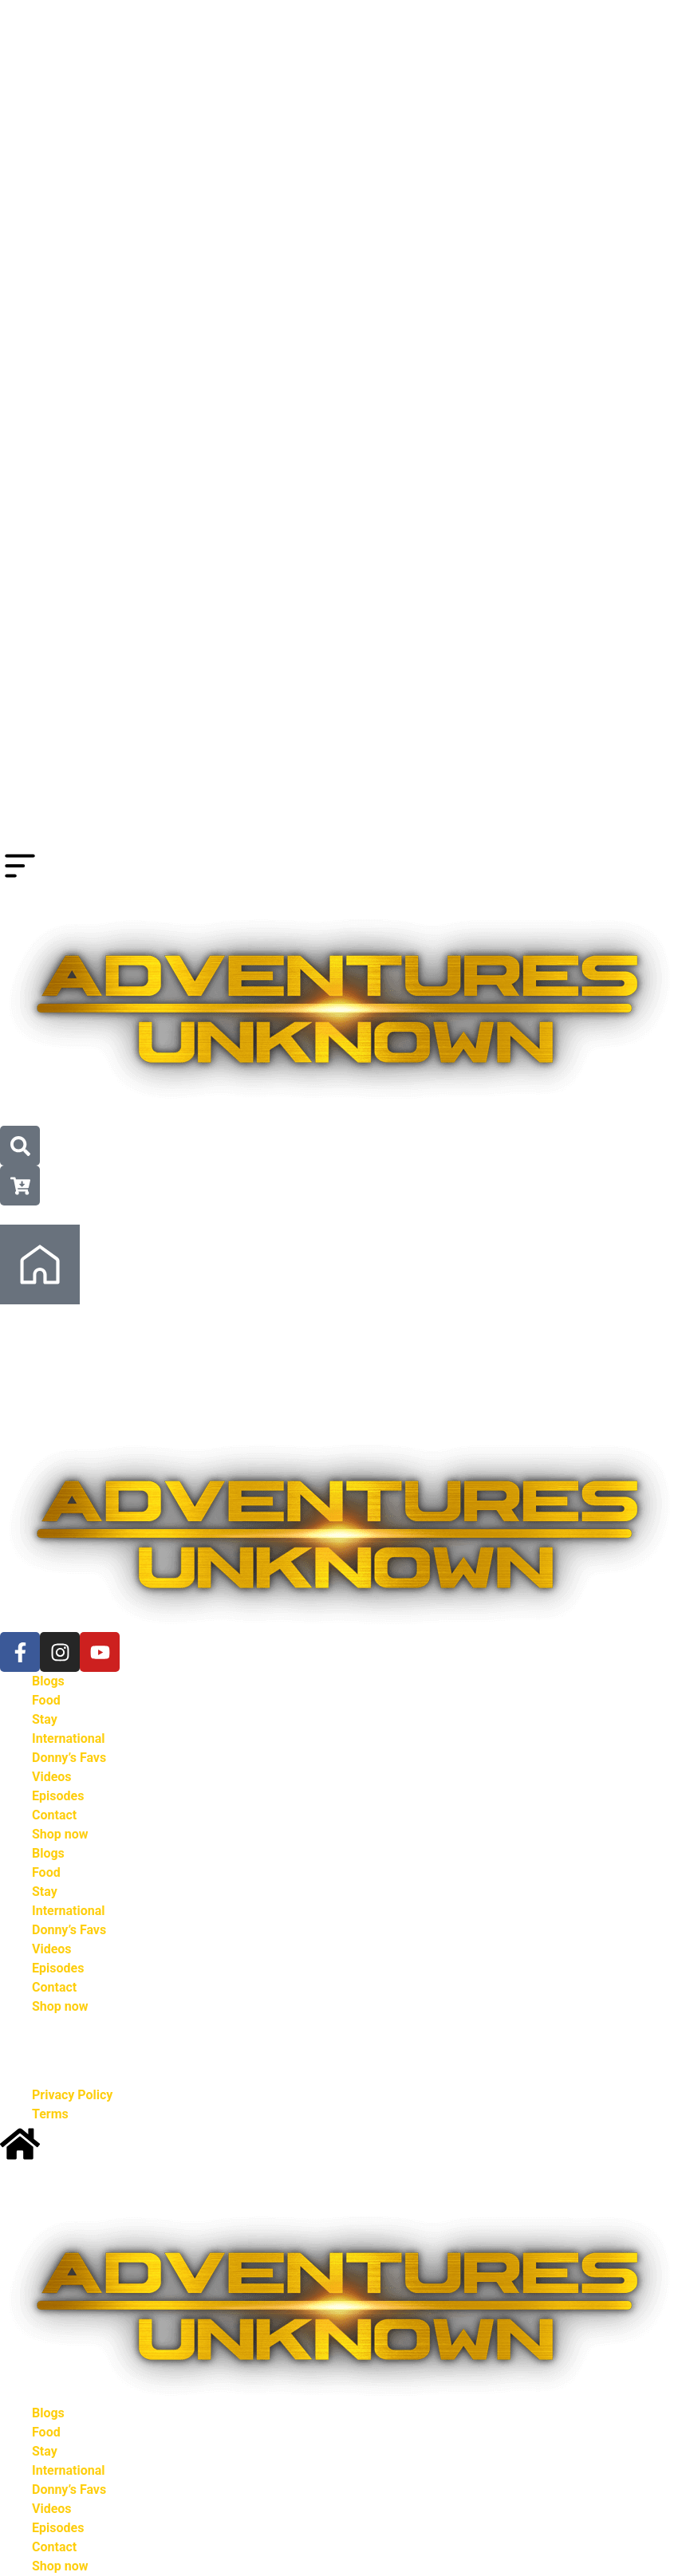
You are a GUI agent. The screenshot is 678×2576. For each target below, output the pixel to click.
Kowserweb (398, 2055)
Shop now (60, 1845)
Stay (44, 1730)
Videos (52, 1787)
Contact (54, 1826)
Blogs (48, 1692)
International (68, 1749)
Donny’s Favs (69, 1768)
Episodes (58, 1807)
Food (46, 1711)
